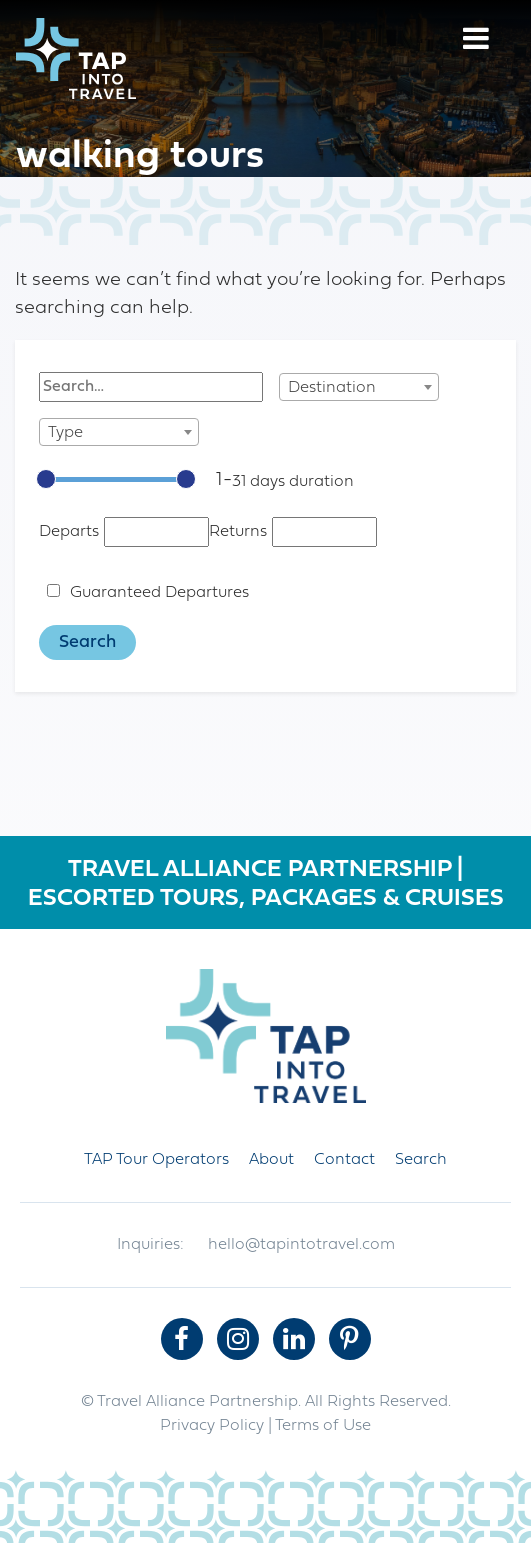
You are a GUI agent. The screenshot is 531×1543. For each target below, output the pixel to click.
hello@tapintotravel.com (301, 1245)
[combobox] (359, 387)
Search (421, 1160)
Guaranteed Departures (159, 593)
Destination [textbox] (332, 388)
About (271, 1160)
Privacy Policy (212, 1426)
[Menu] (476, 41)
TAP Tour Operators (156, 1160)
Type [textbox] (65, 433)
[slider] (46, 479)
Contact (344, 1160)
